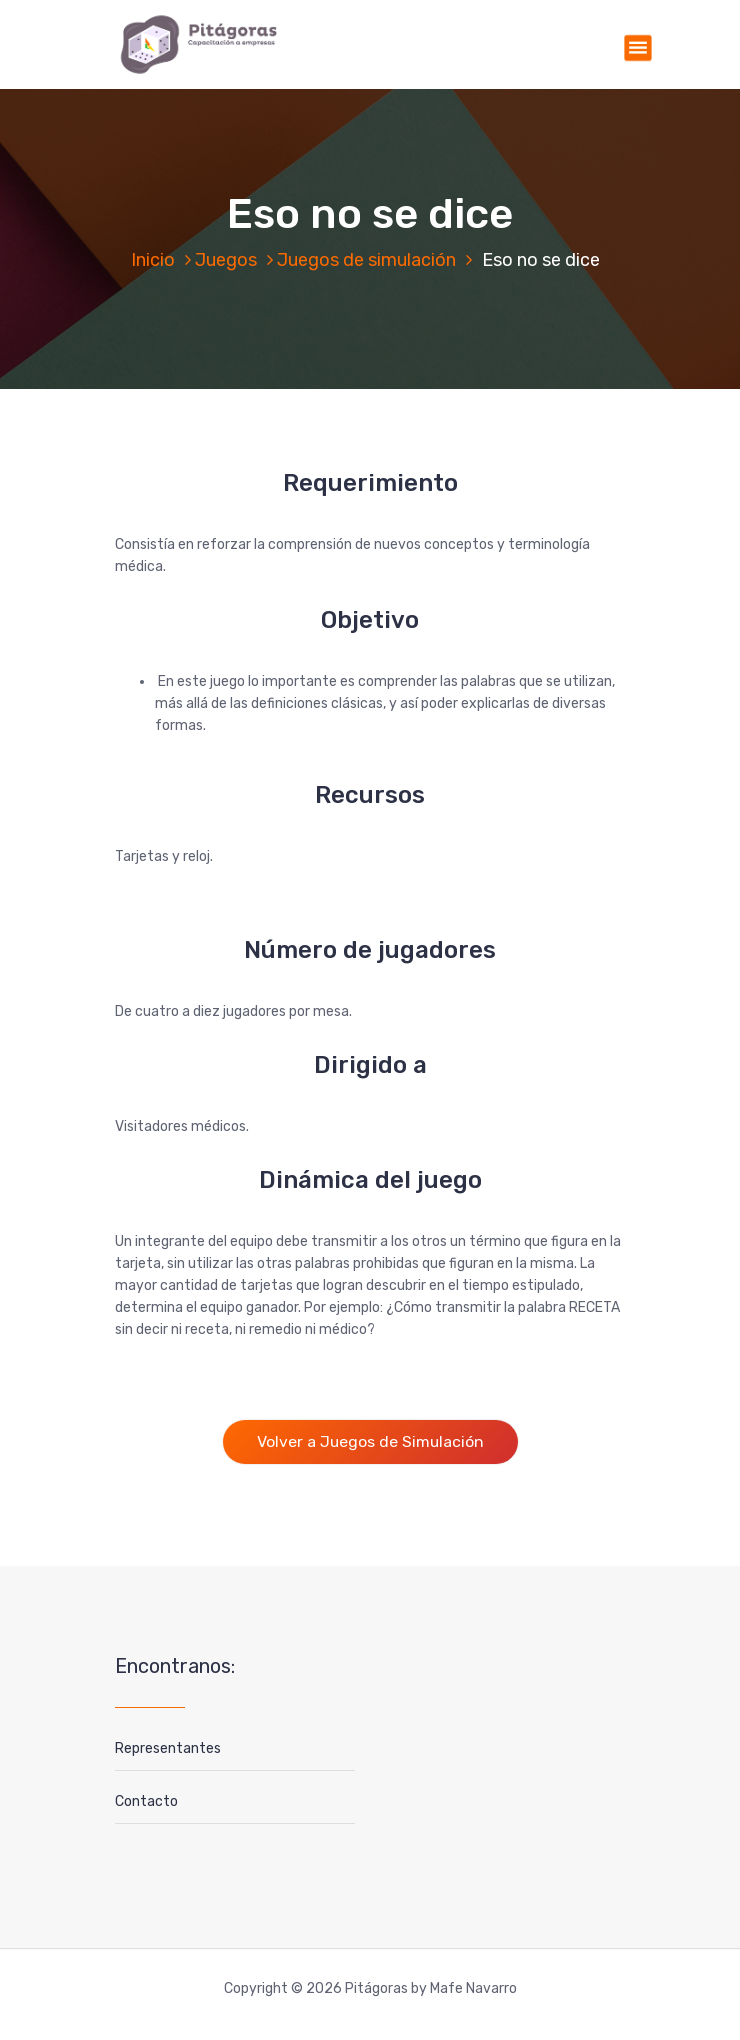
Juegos (226, 260)
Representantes (168, 1748)
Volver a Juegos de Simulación (370, 1441)
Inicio (153, 260)
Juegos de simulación (366, 260)
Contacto (146, 1801)
